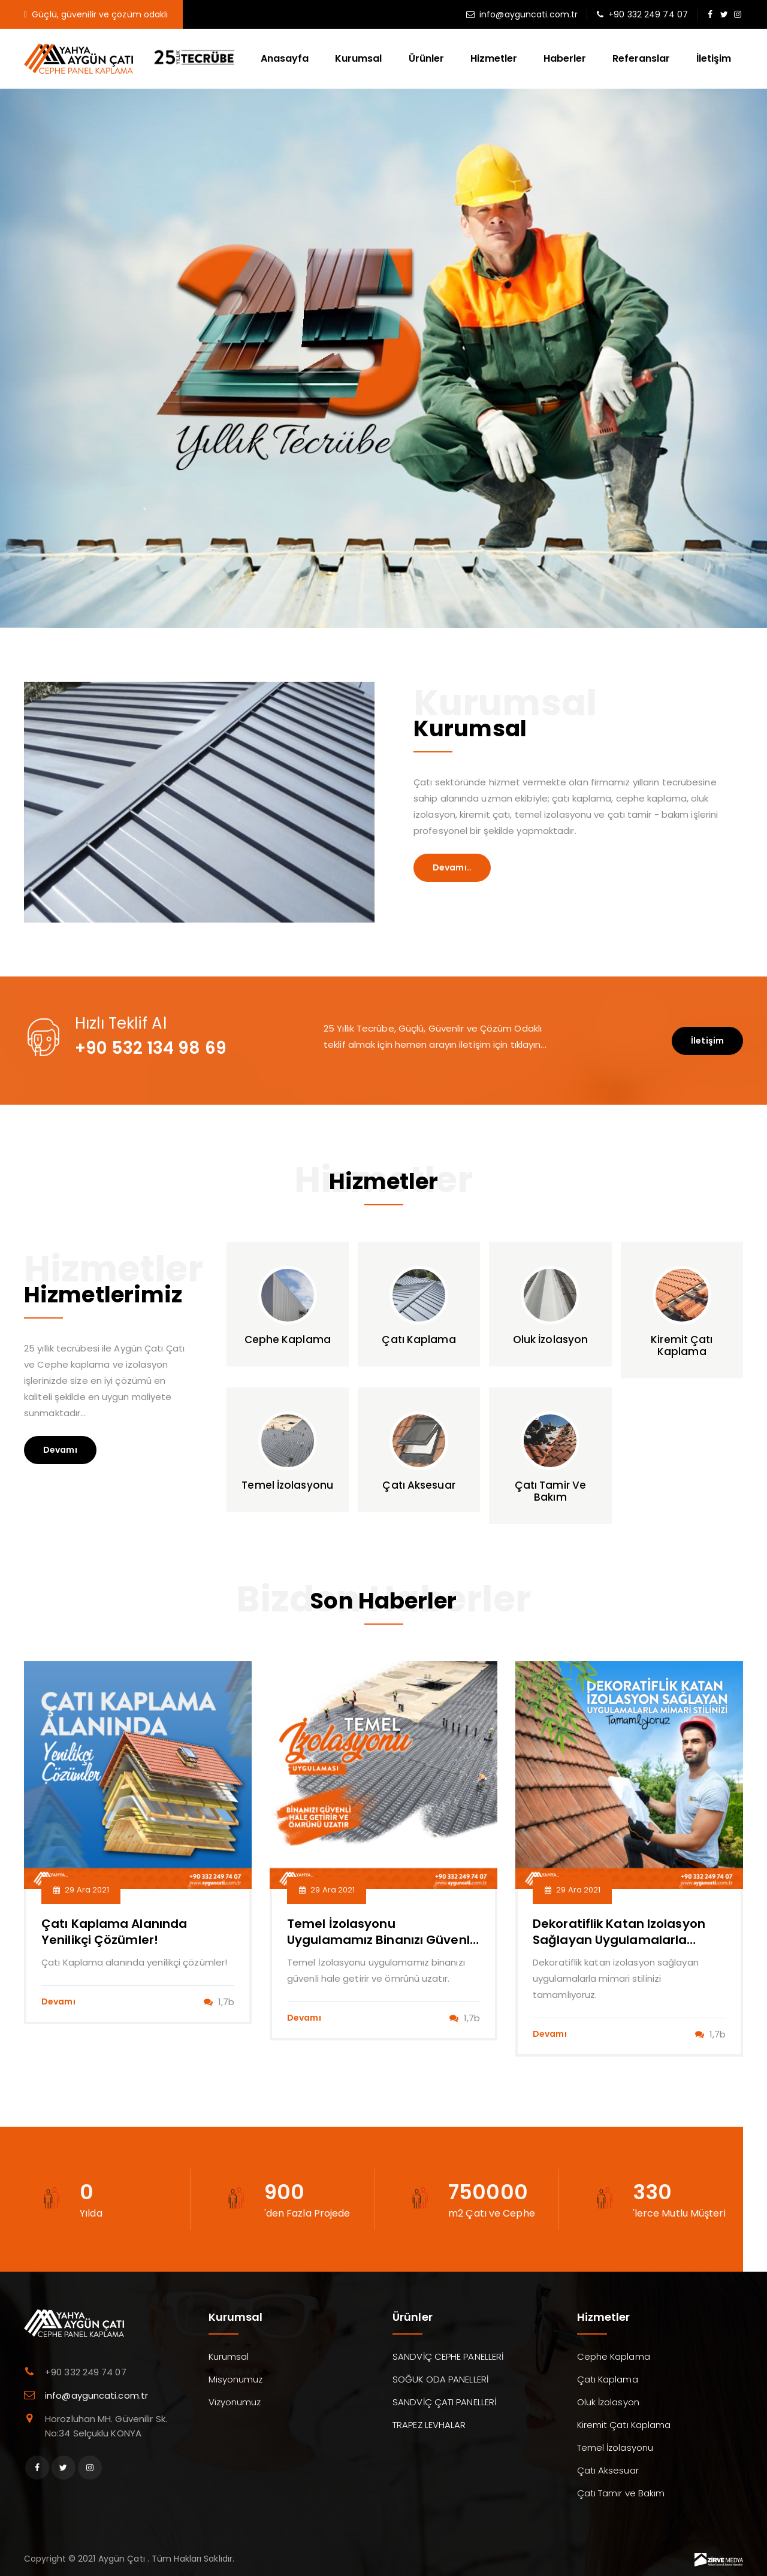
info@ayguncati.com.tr (528, 14)
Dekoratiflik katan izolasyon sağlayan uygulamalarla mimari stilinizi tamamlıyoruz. (624, 1939)
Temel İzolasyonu (615, 2447)
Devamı (60, 1450)
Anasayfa (285, 58)
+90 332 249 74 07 (648, 14)
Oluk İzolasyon (608, 2402)
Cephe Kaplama (613, 2356)
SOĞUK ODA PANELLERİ (440, 2379)
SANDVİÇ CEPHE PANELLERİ (447, 2356)
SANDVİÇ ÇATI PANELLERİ (444, 2402)
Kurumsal (358, 58)
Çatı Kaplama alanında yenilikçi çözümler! (114, 1931)
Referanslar (641, 58)
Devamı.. (452, 867)
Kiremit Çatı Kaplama (624, 2424)
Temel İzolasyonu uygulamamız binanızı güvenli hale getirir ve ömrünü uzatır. (380, 1939)
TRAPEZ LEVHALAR (429, 2424)
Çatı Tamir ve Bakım (621, 2493)
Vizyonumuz (235, 2402)
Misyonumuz (236, 2379)
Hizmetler (493, 58)
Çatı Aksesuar (608, 2470)
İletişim (713, 58)
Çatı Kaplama (607, 2379)
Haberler (564, 58)
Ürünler (426, 58)
